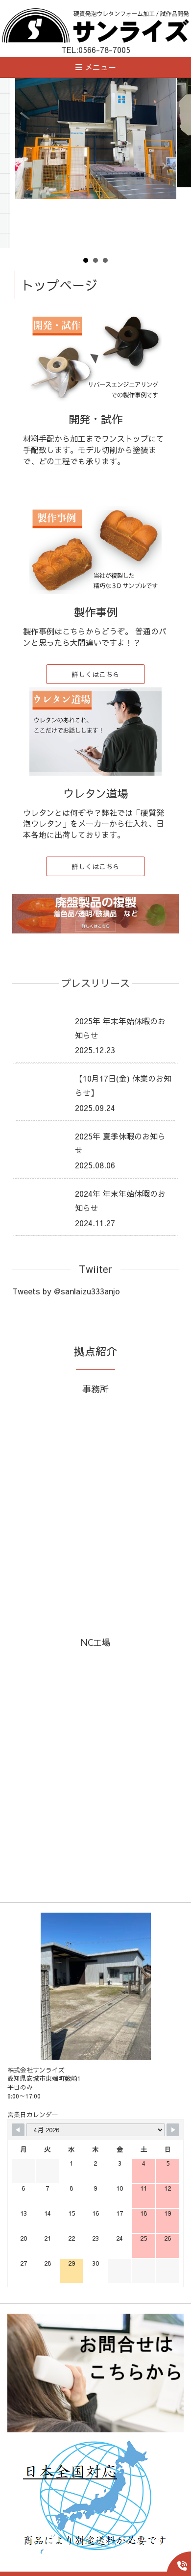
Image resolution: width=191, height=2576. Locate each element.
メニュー (95, 66)
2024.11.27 (95, 1222)
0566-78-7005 (104, 49)
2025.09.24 (95, 1107)
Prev (27, 166)
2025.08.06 (95, 1165)
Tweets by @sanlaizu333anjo (66, 1291)
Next (163, 166)
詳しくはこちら (95, 674)
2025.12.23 (95, 1049)
